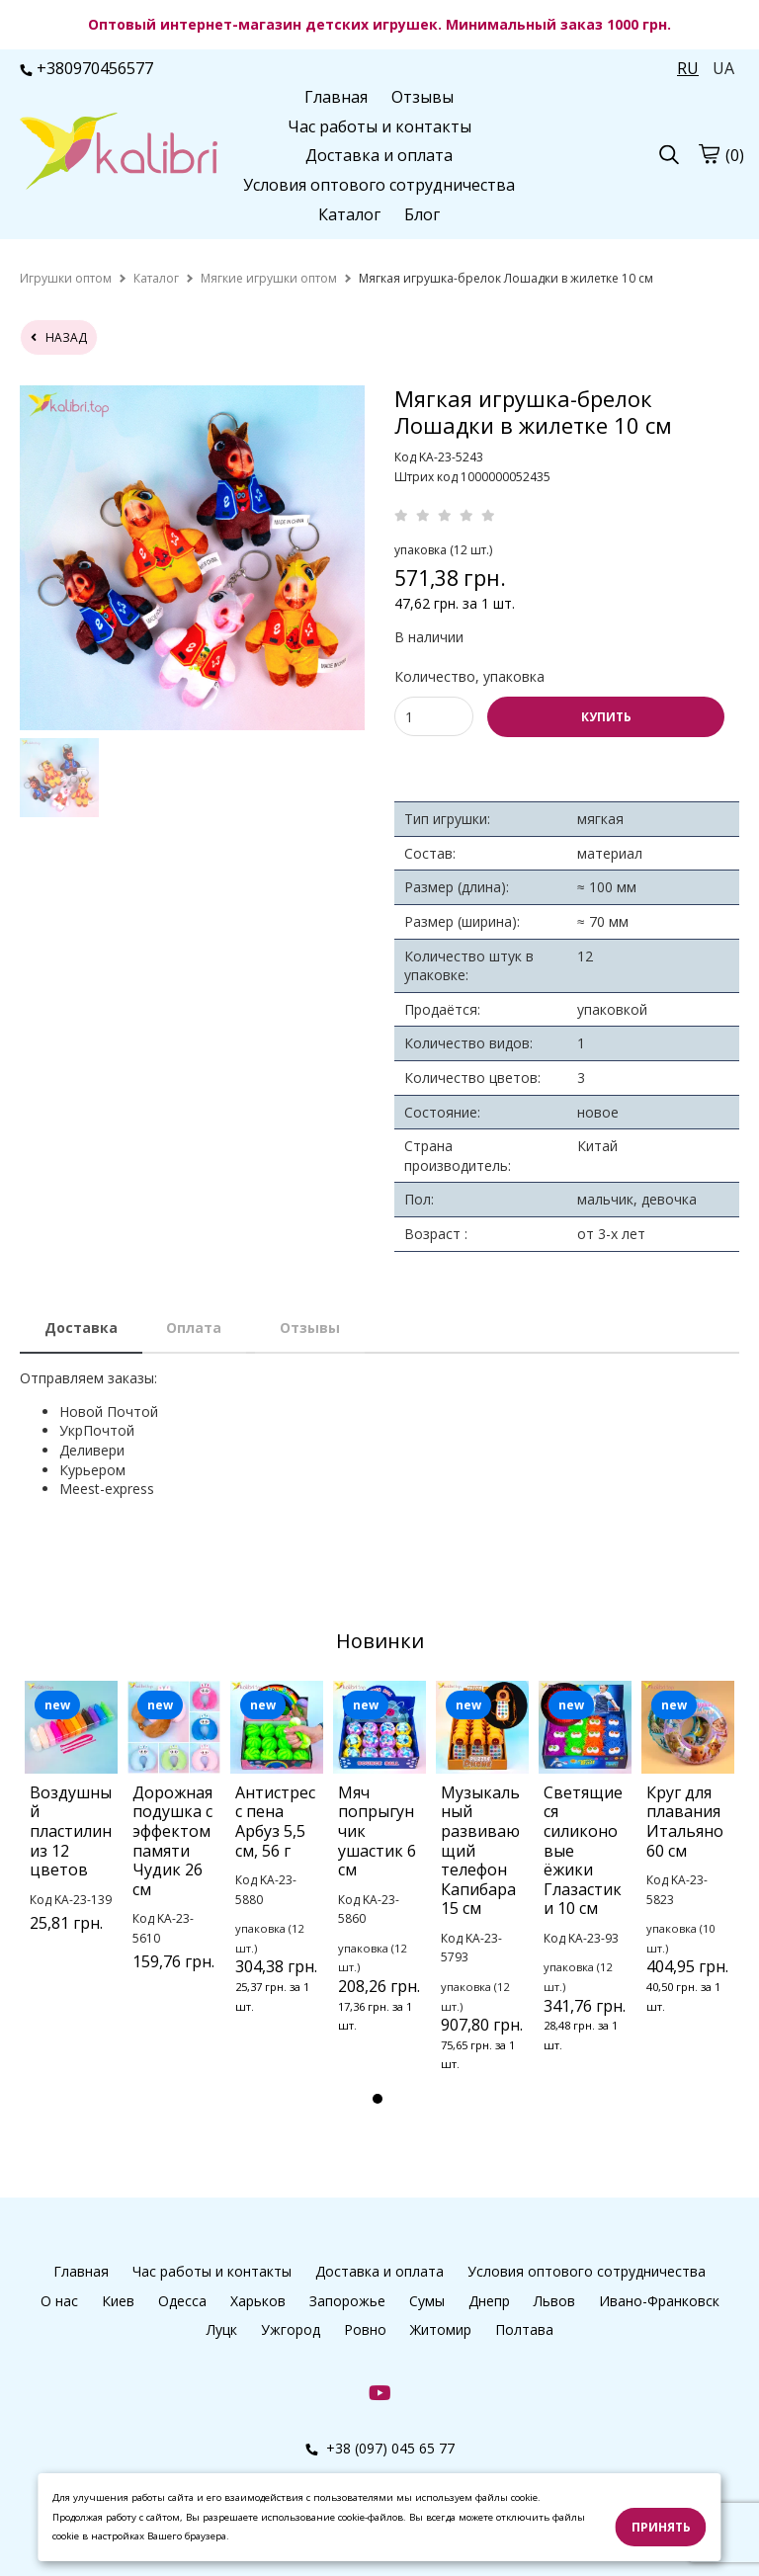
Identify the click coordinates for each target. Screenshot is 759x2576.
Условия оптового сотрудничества (379, 185)
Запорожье (347, 2300)
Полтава (524, 2329)
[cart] (708, 154)
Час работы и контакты (379, 126)
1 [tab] (377, 2099)
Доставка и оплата (379, 155)
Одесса (182, 2300)
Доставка (81, 1327)
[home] (66, 278)
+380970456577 (86, 68)
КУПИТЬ (606, 716)
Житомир (440, 2329)
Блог (422, 214)
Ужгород (290, 2329)
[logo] (118, 153)
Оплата (193, 1327)
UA (723, 68)
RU (688, 68)
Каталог (349, 214)
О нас (59, 2300)
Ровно (365, 2329)
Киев (118, 2300)
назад (59, 337)
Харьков (258, 2300)
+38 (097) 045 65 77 (380, 2448)
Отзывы (422, 97)
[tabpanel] (71, 1832)
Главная (336, 97)
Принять (661, 2527)
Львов (554, 2300)
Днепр (489, 2300)
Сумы (427, 2300)
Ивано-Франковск (659, 2300)
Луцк (222, 2329)
